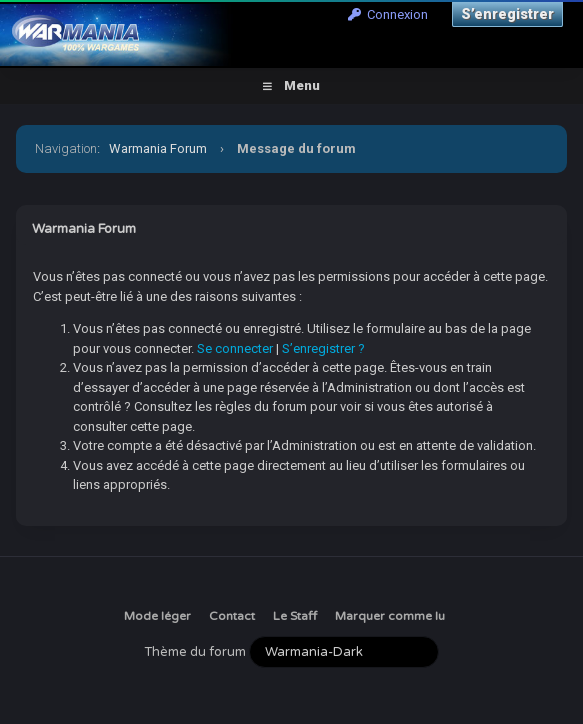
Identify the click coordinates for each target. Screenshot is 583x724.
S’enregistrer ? (323, 348)
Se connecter (235, 348)
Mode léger (157, 616)
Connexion (388, 14)
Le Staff (295, 616)
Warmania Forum (158, 148)
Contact (232, 616)
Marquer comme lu (390, 616)
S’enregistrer (507, 14)
